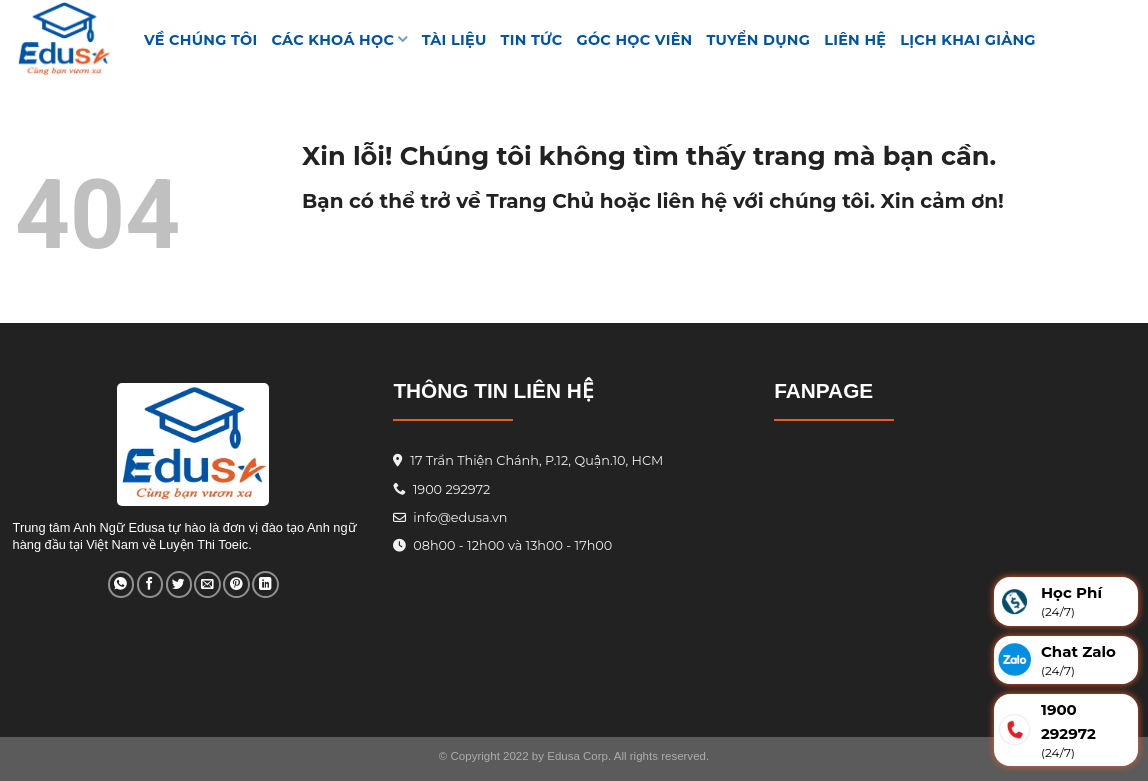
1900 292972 (441, 489)
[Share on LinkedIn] (265, 584)
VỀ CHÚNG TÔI (201, 40)
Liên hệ (855, 40)
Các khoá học (340, 39)
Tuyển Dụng (759, 40)
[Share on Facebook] (150, 584)
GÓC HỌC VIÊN (635, 40)
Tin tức (532, 40)
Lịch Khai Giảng (968, 40)
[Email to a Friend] (207, 584)
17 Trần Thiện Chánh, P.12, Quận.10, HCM (535, 460)
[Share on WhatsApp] (121, 584)
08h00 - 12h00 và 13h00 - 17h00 (511, 545)
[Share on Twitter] (179, 584)
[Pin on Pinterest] (236, 584)
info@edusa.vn (459, 517)
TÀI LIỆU (454, 40)
